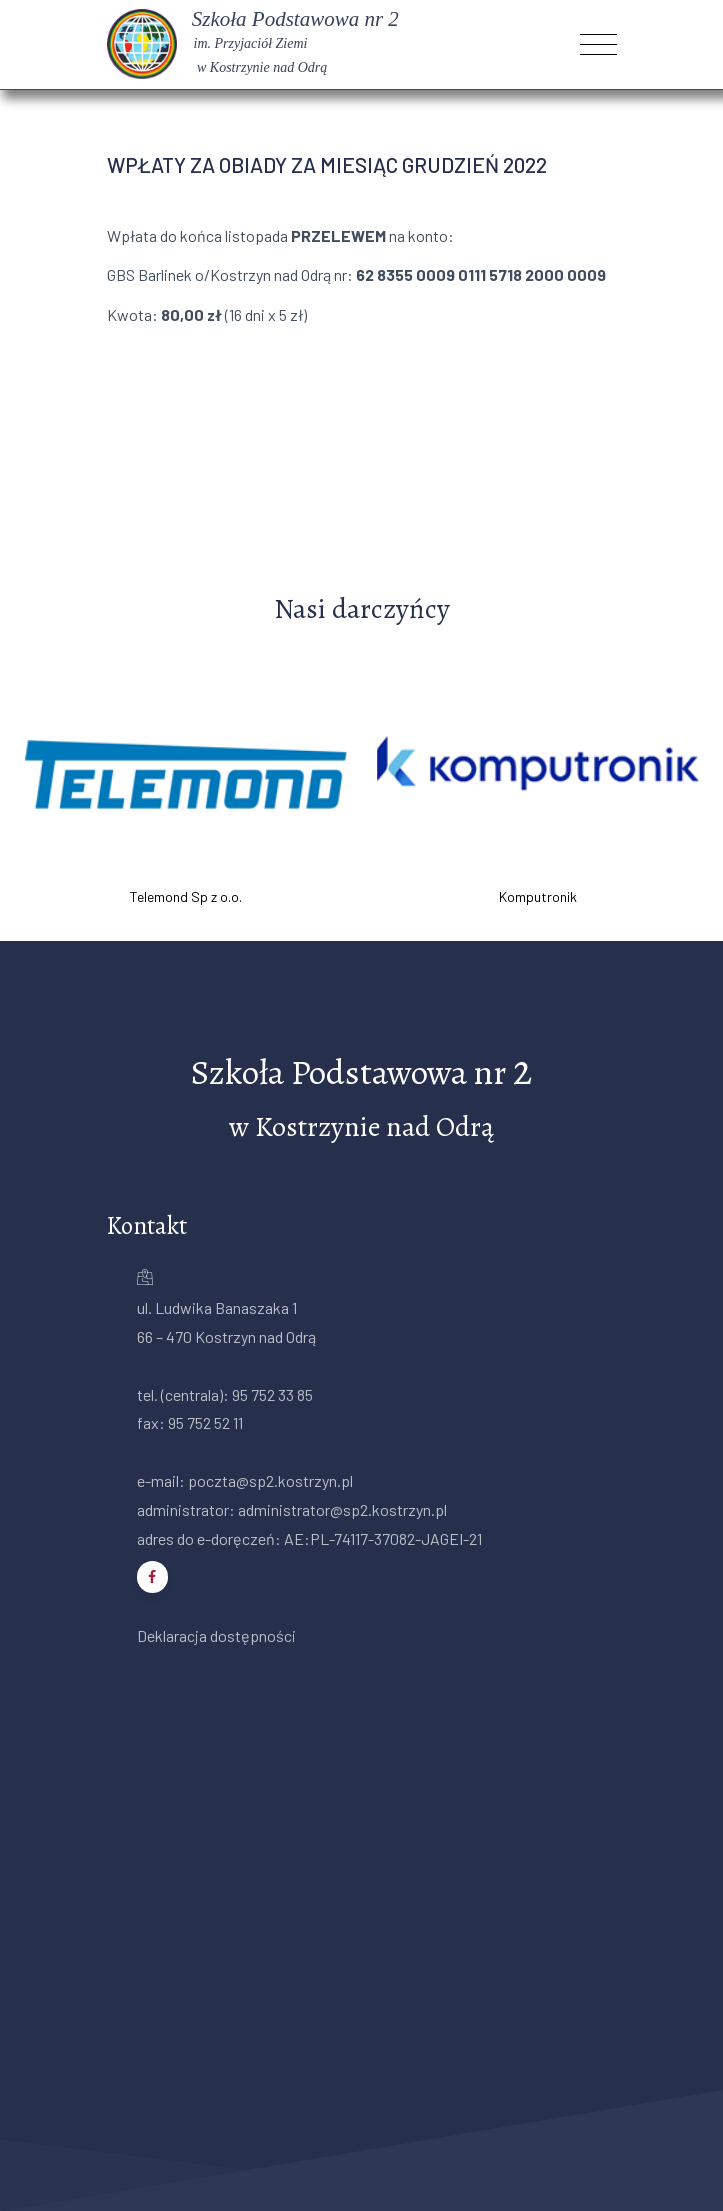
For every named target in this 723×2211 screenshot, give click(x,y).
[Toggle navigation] (598, 44)
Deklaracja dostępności (216, 1635)
